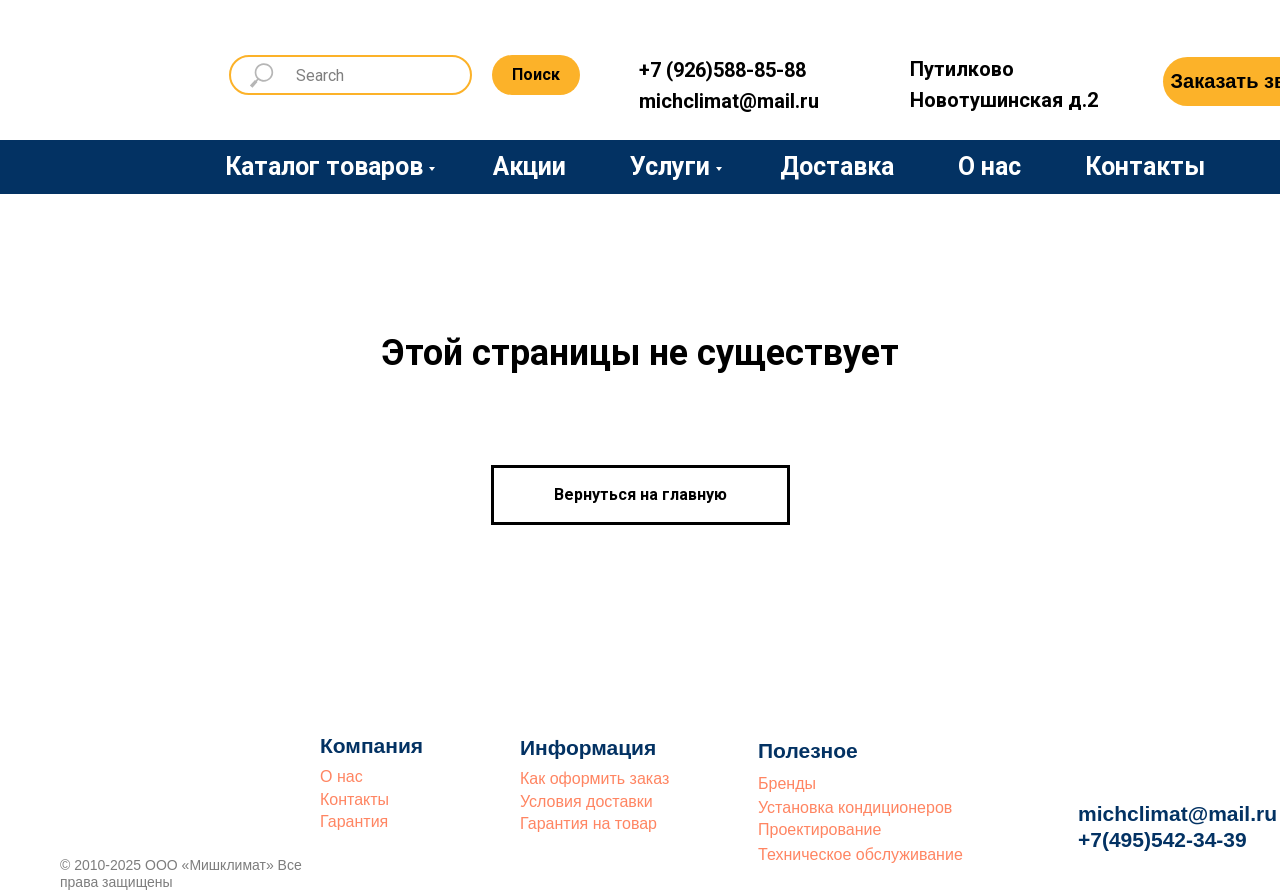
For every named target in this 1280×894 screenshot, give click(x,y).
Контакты (1145, 166)
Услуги (670, 166)
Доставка (837, 166)
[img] (105, 72)
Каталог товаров (324, 166)
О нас (989, 166)
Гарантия (354, 821)
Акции (529, 166)
